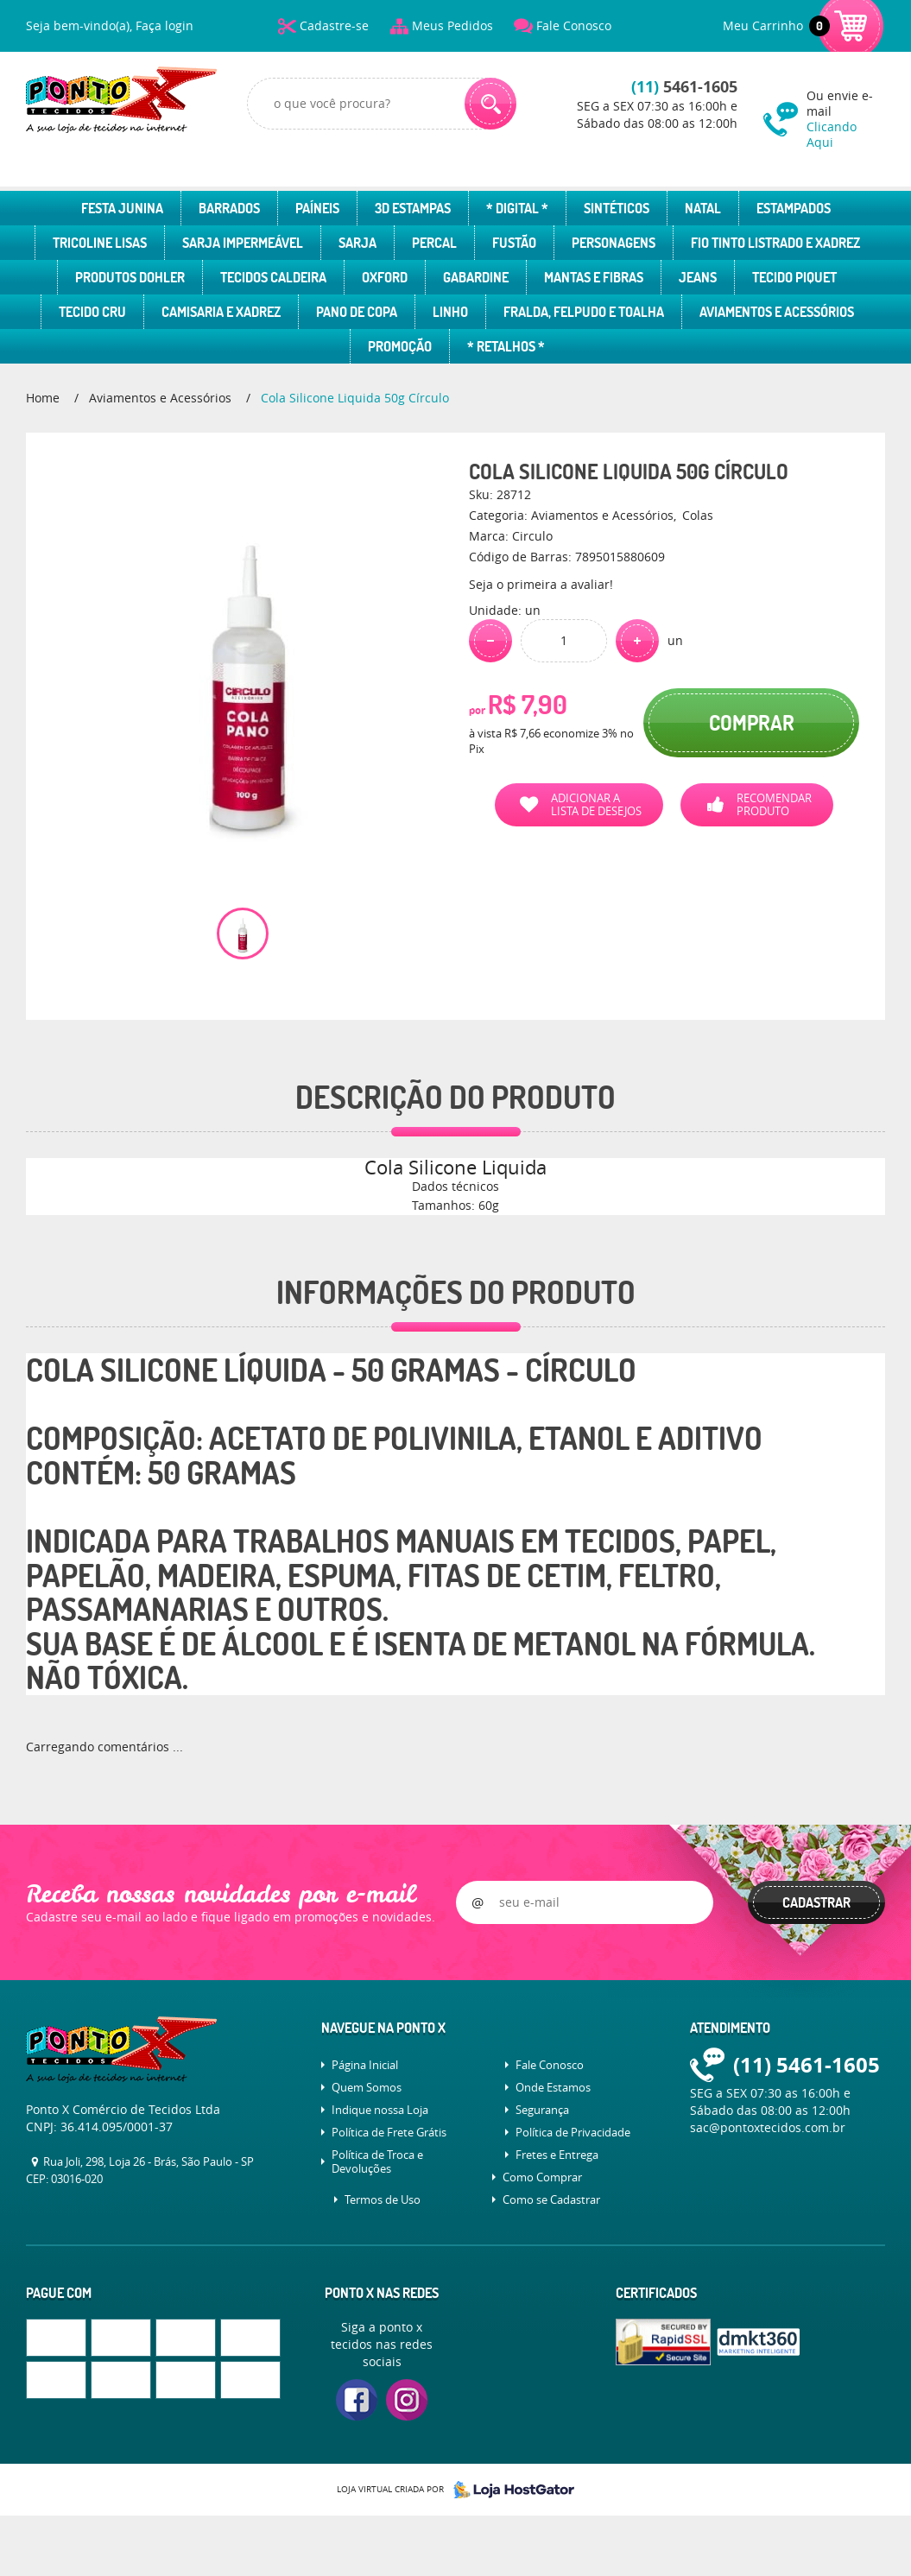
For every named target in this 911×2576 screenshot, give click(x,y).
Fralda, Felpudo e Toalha (583, 311)
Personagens (613, 242)
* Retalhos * (506, 346)
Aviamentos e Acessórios (776, 311)
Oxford (385, 277)
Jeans (698, 277)
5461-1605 (684, 87)
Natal (703, 208)
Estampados (793, 208)
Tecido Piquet (794, 277)
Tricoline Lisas (100, 242)
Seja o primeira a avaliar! (541, 584)
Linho (450, 311)
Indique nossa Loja (380, 2109)
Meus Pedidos (452, 25)
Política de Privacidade (573, 2132)
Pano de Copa (356, 311)
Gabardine (476, 277)
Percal (434, 242)
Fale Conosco (573, 25)
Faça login (164, 25)
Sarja (357, 242)
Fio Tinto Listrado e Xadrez (775, 242)
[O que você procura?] (490, 104)
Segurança (542, 2109)
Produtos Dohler (130, 277)
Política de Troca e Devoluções (377, 2161)
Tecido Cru (92, 311)
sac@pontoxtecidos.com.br (767, 2127)
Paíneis (317, 208)
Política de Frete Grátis (389, 2132)
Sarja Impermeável (242, 242)
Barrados (229, 208)
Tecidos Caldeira (273, 277)
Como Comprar (542, 2177)
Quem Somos (367, 2087)
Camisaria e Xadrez (221, 311)
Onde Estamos (553, 2087)
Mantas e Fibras (593, 277)
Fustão (514, 242)
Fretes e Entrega (557, 2154)
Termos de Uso (383, 2199)
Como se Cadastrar (551, 2199)
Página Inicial (365, 2065)
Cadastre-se (334, 25)
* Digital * (517, 208)
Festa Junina (122, 208)
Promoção (400, 346)
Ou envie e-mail (846, 118)
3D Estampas (413, 208)
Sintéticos (616, 208)
